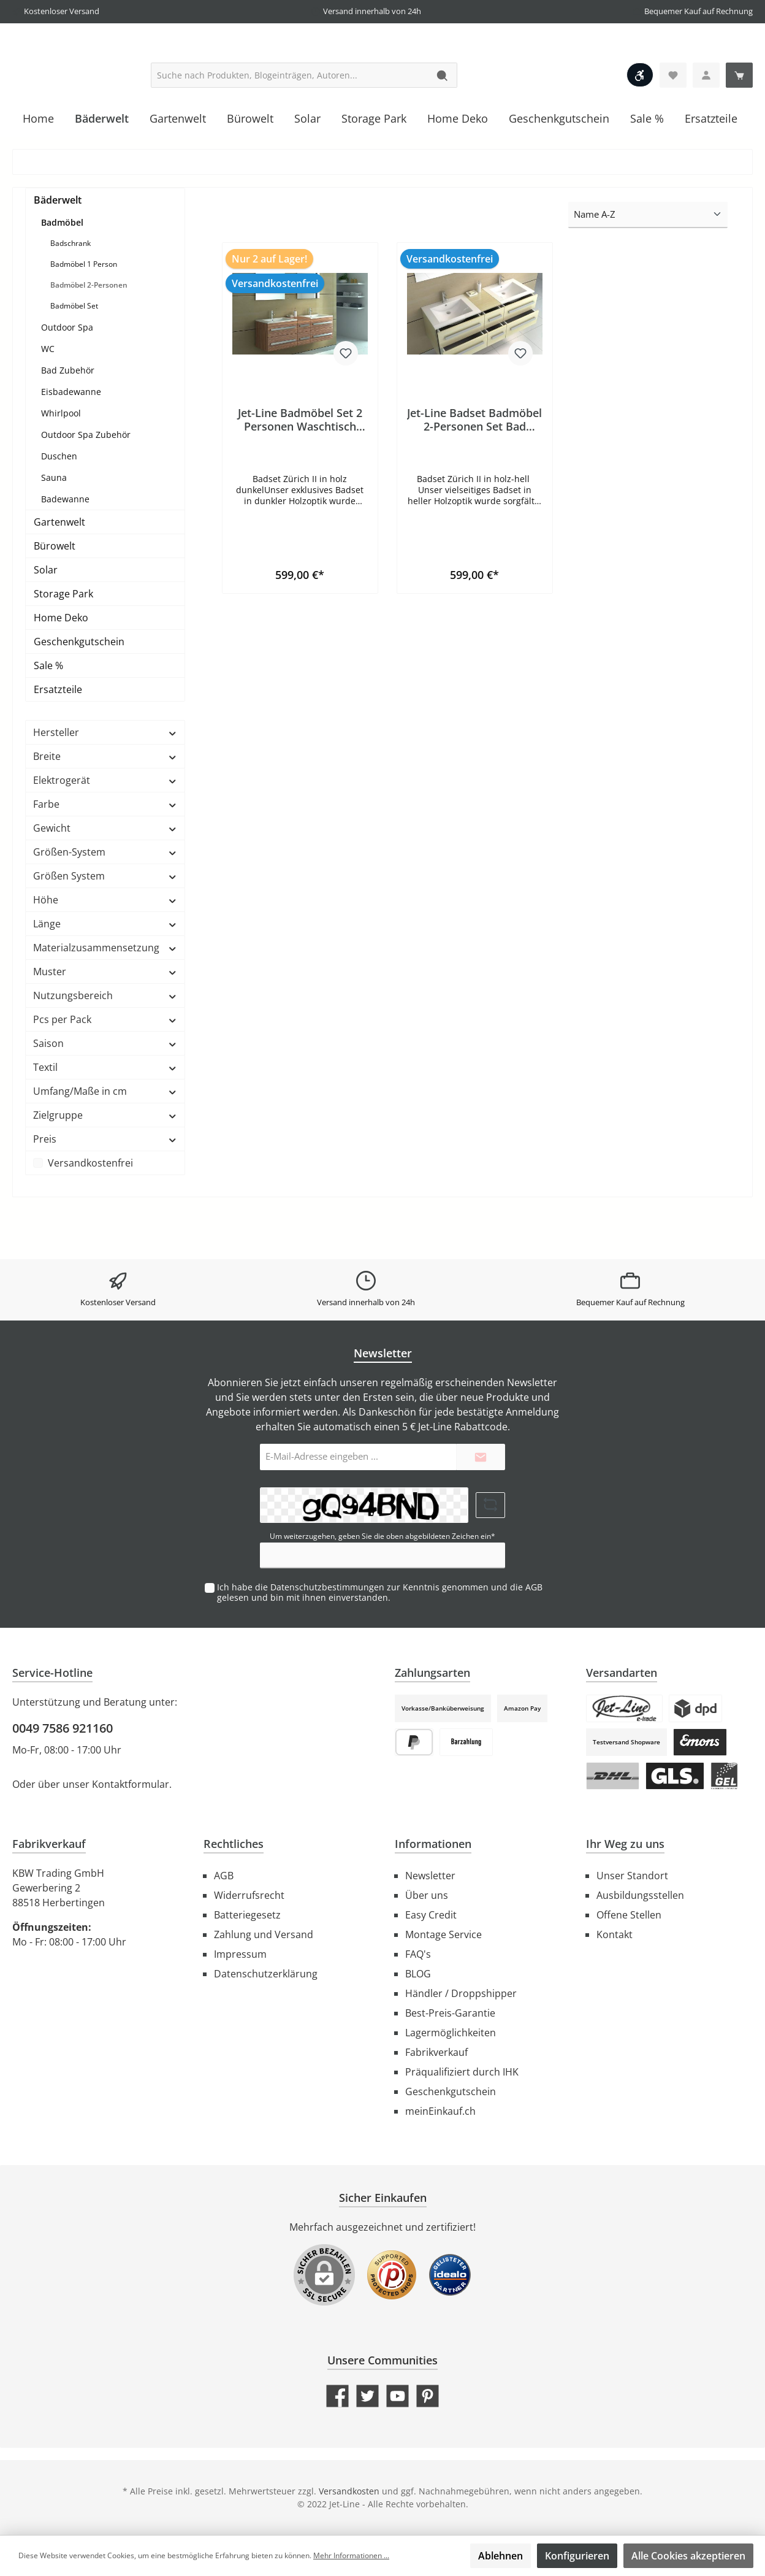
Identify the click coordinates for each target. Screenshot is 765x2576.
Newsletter (430, 1875)
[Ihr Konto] (706, 124)
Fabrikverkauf (436, 2052)
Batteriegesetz (247, 1915)
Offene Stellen (628, 1915)
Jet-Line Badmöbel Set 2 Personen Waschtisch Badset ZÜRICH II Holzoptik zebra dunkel (300, 468)
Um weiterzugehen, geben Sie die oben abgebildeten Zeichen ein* (382, 1536)
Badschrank (70, 293)
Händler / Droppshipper (461, 1993)
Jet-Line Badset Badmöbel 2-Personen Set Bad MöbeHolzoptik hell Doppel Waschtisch (474, 468)
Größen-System (105, 901)
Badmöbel (62, 272)
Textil (105, 1117)
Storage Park (63, 643)
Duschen (59, 506)
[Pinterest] (427, 2396)
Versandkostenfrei (90, 1212)
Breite (105, 806)
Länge (105, 973)
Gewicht (105, 877)
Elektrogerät (105, 830)
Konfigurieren (577, 2556)
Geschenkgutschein (79, 691)
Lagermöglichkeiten (450, 2032)
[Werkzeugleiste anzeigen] (639, 124)
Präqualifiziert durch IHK (462, 2072)
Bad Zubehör (67, 420)
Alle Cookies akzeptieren (688, 2556)
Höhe (105, 949)
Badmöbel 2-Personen (89, 334)
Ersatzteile (58, 739)
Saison (105, 1093)
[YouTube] (397, 2396)
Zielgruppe (105, 1164)
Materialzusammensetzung (105, 997)
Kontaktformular (130, 1784)
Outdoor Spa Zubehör (86, 484)
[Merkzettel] (673, 124)
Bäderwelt (58, 249)
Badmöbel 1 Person (83, 314)
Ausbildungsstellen (640, 1895)
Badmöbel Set (74, 355)
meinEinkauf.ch (440, 2111)
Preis (105, 1188)
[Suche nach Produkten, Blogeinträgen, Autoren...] (290, 124)
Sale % (48, 715)
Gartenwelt (59, 571)
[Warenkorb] (739, 124)
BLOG (418, 1973)
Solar (46, 619)
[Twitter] (367, 2396)
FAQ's (418, 1954)
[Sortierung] (648, 264)
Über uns (426, 1895)
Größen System (105, 925)
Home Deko (61, 667)
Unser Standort (632, 1875)
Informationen (433, 1843)
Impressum (240, 1954)
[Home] (38, 168)
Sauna (54, 527)
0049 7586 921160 (62, 1728)
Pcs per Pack (105, 1069)
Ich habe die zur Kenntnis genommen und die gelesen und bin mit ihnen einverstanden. (379, 1592)
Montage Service (443, 1934)
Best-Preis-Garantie (450, 2013)
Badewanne (65, 548)
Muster (105, 1021)
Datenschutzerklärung (266, 1973)
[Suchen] (442, 124)
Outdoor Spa (67, 377)
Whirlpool (61, 463)
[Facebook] (337, 2396)
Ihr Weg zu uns (625, 1843)
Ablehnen (500, 2556)
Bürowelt (54, 595)
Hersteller (105, 782)
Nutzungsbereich (105, 1045)
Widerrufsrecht (249, 1895)
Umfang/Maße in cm (105, 1141)
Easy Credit (431, 1915)
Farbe (105, 854)
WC (48, 398)
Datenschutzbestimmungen (327, 1587)
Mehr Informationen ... (351, 2555)
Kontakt (614, 1934)
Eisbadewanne (71, 441)
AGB (533, 1587)
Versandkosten (349, 2491)
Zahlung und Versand (263, 1934)
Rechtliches (234, 1843)
